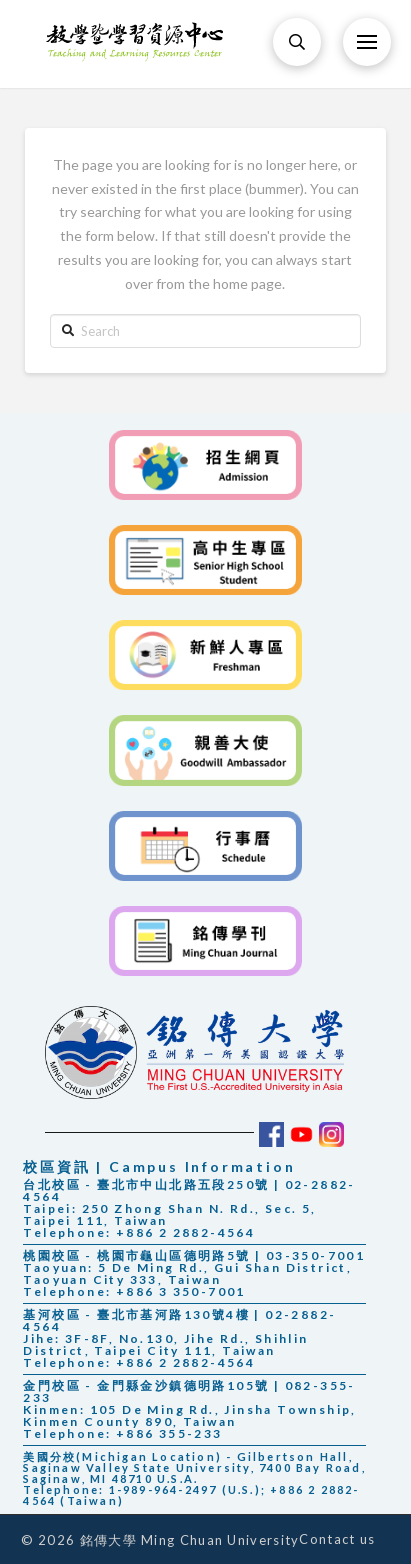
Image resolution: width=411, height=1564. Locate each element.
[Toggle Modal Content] (297, 42)
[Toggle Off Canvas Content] (367, 42)
